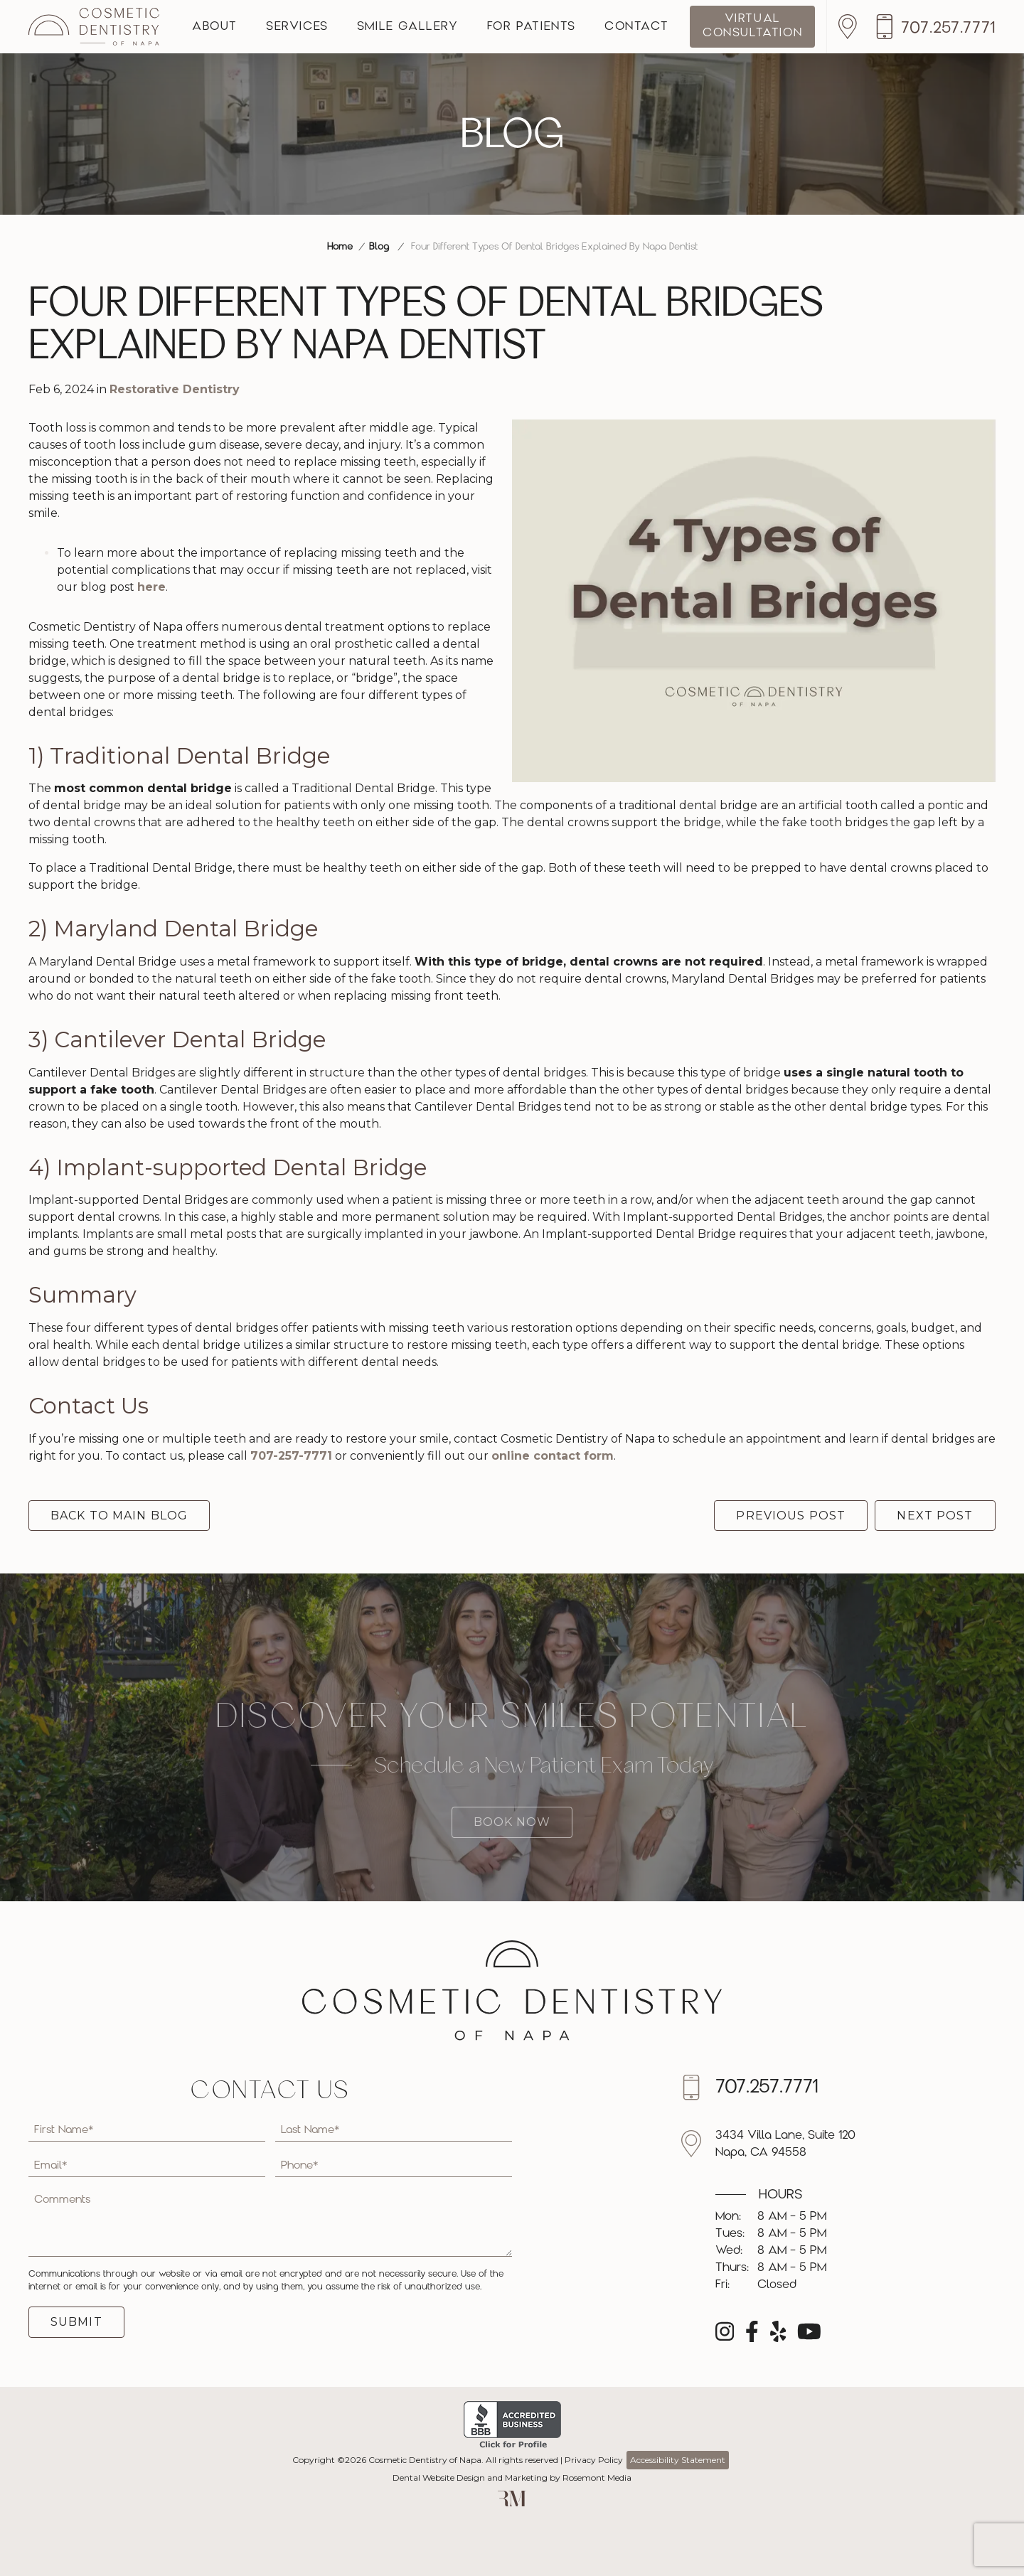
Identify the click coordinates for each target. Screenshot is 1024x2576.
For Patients (531, 27)
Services (297, 27)
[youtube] (809, 2336)
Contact (636, 27)
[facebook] (752, 2336)
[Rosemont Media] (512, 2503)
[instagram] (724, 2336)
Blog (379, 247)
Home (340, 247)
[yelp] (778, 2336)
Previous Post (791, 1515)
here (151, 587)
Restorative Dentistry (175, 389)
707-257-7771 (291, 1456)
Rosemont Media (596, 2477)
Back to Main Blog (119, 1515)
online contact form (552, 1456)
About (215, 27)
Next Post (935, 1515)
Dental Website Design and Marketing (470, 2477)
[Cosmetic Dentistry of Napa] (93, 27)
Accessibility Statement (677, 2459)
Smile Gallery (408, 27)
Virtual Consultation (752, 26)
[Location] (851, 26)
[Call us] (935, 26)
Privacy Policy (594, 2459)
